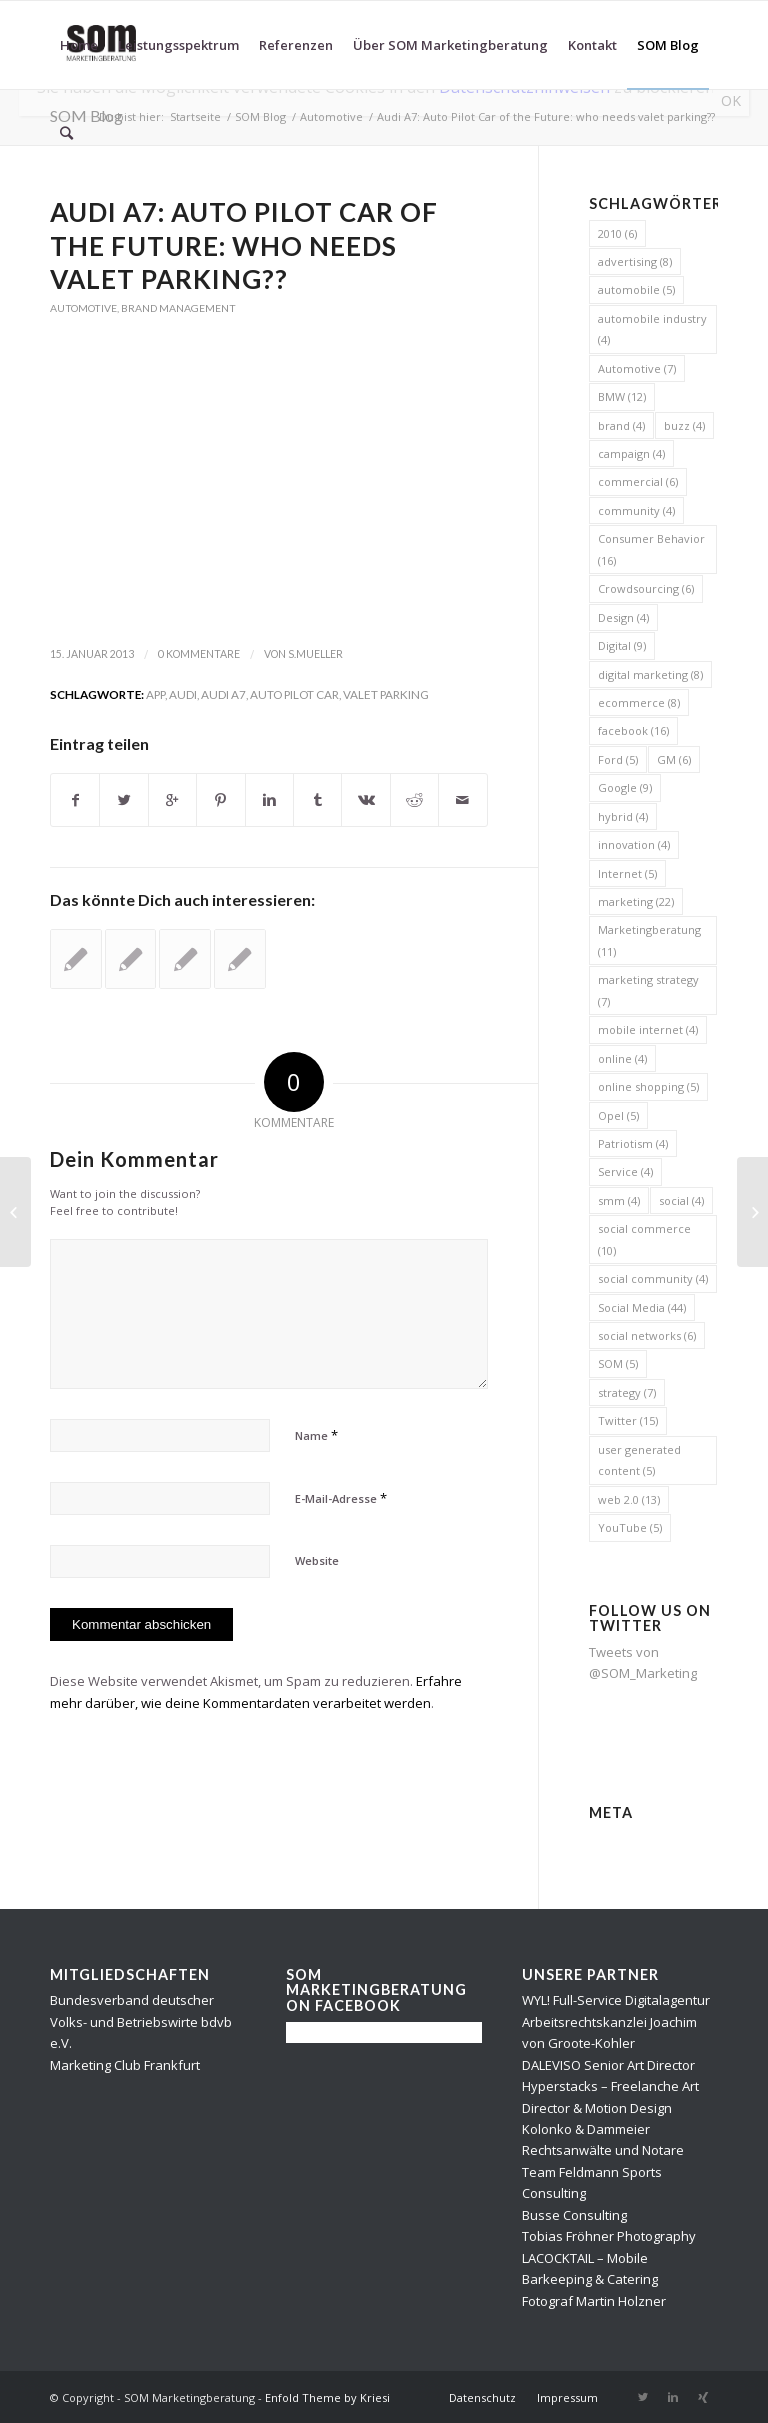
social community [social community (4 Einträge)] (653, 1278)
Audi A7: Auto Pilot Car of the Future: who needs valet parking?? (244, 246)
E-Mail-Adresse (341, 1498)
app (155, 694)
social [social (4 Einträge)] (681, 1200)
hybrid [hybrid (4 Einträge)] (623, 816)
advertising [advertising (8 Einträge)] (635, 261)
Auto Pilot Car (294, 694)
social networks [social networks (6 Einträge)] (647, 1335)
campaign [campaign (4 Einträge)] (631, 453)
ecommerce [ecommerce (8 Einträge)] (639, 702)
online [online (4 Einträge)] (622, 1058)
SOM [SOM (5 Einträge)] (618, 1363)
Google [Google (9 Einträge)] (625, 787)
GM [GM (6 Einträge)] (674, 759)
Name (316, 1435)
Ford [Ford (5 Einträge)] (618, 759)
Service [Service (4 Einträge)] (625, 1171)
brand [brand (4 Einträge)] (621, 425)
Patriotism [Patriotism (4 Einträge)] (633, 1143)
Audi (183, 694)
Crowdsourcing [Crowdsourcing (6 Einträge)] (646, 588)
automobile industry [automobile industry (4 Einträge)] (652, 329)
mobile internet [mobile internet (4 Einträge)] (648, 1029)
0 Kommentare (199, 654)
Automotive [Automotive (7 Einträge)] (637, 368)
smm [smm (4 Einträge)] (619, 1200)
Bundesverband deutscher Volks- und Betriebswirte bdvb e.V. (141, 2021)
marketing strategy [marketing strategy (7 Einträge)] (648, 990)
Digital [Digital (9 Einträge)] (622, 645)
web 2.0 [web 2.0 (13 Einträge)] (629, 1499)
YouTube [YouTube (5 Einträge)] (630, 1527)
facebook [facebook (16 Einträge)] (633, 730)
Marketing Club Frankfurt (125, 2065)
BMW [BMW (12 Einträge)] (622, 396)
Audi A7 (223, 694)
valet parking (386, 694)
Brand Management (178, 308)
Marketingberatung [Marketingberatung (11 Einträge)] (649, 940)
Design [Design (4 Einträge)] (623, 617)
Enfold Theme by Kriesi (327, 2397)
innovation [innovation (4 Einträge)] (634, 844)
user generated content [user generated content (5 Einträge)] (639, 1460)
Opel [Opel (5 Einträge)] (618, 1115)
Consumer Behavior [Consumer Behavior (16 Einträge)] (651, 549)
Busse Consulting (574, 2215)
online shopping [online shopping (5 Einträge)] (648, 1086)
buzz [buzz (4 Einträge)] (684, 425)
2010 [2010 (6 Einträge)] (617, 233)
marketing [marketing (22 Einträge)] (636, 901)
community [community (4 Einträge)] (636, 510)
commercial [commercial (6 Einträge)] (638, 481)
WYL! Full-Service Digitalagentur (616, 2000)
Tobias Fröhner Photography (609, 2236)
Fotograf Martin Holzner (594, 2301)
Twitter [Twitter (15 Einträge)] (628, 1420)
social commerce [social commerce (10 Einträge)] (644, 1239)
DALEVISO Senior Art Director (608, 2065)
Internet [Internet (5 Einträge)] (627, 873)
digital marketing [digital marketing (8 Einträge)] (650, 674)
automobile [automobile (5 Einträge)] (636, 289)
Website (317, 1560)
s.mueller (315, 654)
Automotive (83, 308)
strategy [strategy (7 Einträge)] (627, 1392)
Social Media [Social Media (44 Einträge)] (642, 1307)
